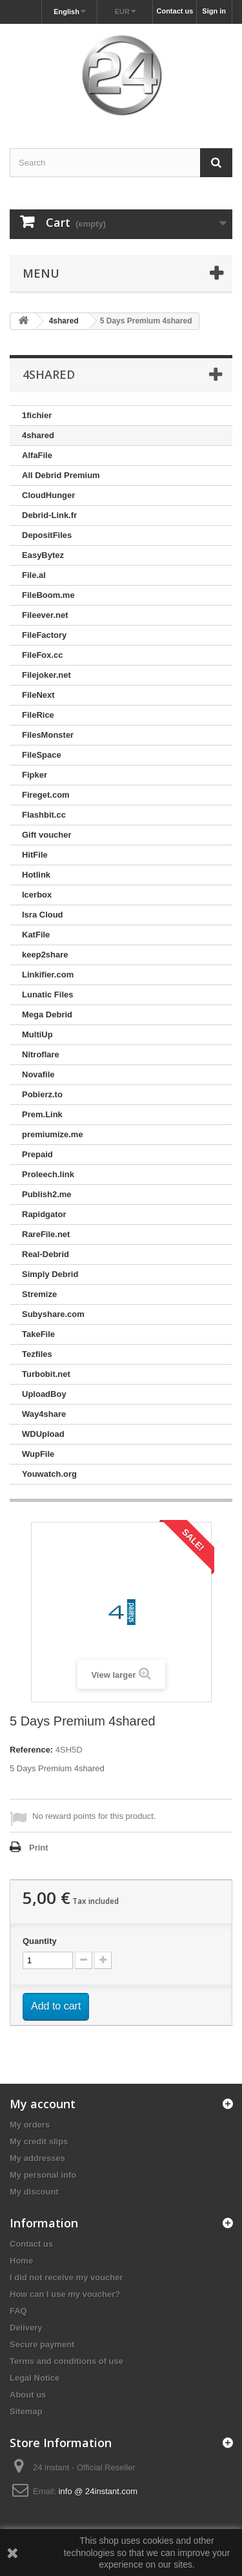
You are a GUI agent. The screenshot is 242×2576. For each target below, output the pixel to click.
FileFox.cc (42, 655)
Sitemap (26, 2411)
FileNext (38, 695)
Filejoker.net (46, 675)
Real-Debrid (45, 1254)
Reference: (31, 1749)
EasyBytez (43, 555)
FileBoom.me (48, 595)
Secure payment (42, 2344)
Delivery (26, 2327)
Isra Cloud (42, 914)
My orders (30, 2124)
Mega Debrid (47, 1014)
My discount (34, 2191)
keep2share (45, 954)
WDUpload (43, 1434)
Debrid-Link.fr (49, 515)
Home (21, 2260)
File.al (34, 575)
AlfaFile (37, 455)
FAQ (18, 2311)
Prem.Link (42, 1114)
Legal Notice (34, 2378)
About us (28, 2394)
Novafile (38, 1074)
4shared (38, 435)
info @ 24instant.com (98, 2491)
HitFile (35, 855)
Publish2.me (47, 1194)
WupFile (38, 1454)
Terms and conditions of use (66, 2361)
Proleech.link (48, 1174)
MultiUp (37, 1034)
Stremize (39, 1294)
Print (38, 1847)
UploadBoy (44, 1394)
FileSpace (41, 755)
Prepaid (37, 1154)
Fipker (34, 775)
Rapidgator (44, 1214)
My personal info (43, 2175)
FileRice (38, 715)
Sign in (214, 11)
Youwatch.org (49, 1474)
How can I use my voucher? (65, 2294)
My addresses (37, 2158)
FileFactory (44, 635)
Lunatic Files (47, 994)
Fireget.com (46, 795)
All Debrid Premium (61, 475)
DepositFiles (47, 535)
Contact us (174, 11)
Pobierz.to (42, 1094)
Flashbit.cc (44, 815)
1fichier (37, 415)
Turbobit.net (46, 1374)
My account (43, 2103)
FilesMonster (48, 735)
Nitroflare (40, 1054)
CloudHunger (48, 495)
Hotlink (36, 874)
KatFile (36, 934)
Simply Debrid (50, 1274)
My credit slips (39, 2141)
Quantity (40, 1941)
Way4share (44, 1414)
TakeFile (38, 1334)
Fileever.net (45, 615)
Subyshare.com (53, 1314)
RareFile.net (46, 1234)
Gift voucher (47, 835)
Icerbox (37, 894)
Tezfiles (37, 1354)
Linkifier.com (48, 974)
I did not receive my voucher (66, 2277)
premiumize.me (52, 1134)
